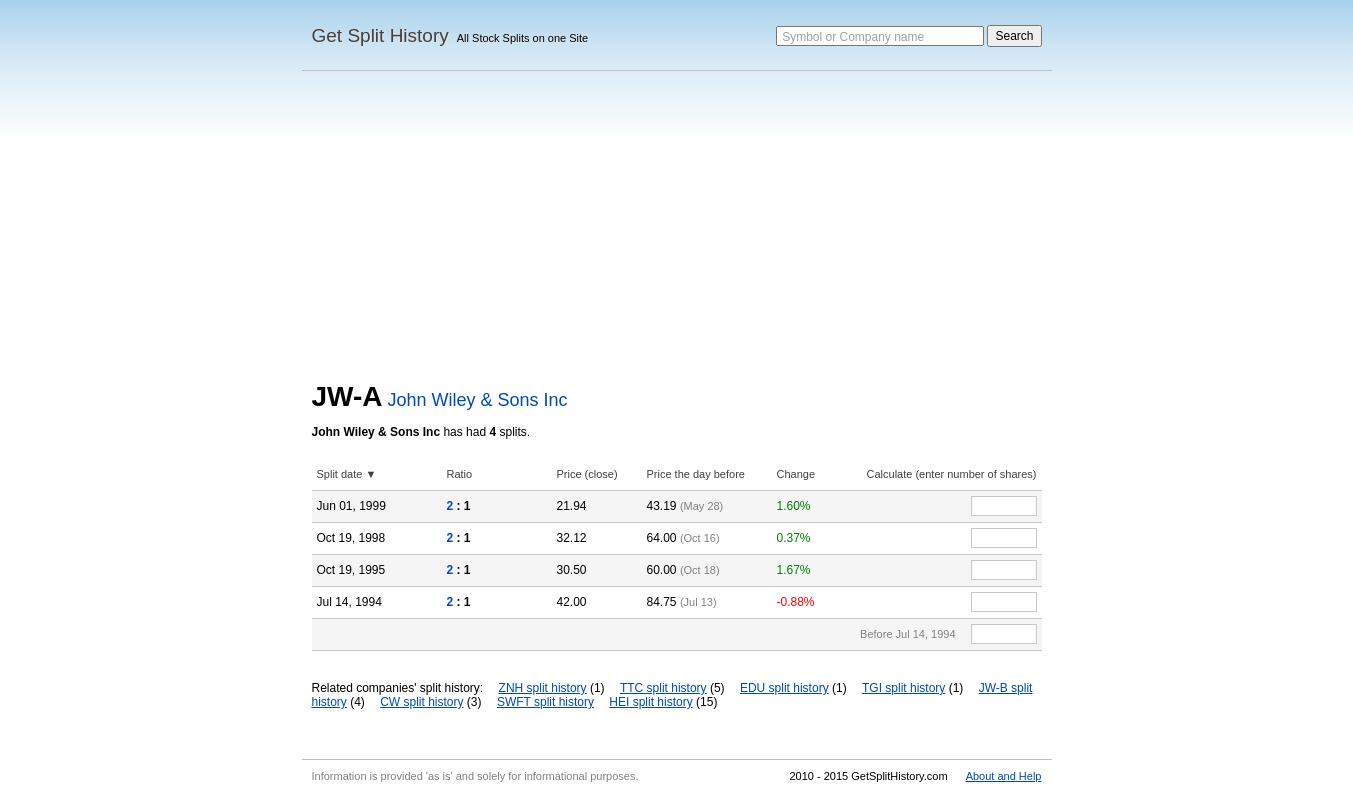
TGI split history (903, 688)
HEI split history (650, 702)
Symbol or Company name (853, 37)
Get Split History (380, 35)
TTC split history (663, 688)
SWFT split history (545, 702)
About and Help (1004, 776)
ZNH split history (543, 688)
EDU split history (784, 688)
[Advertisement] (677, 231)
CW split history (421, 702)
